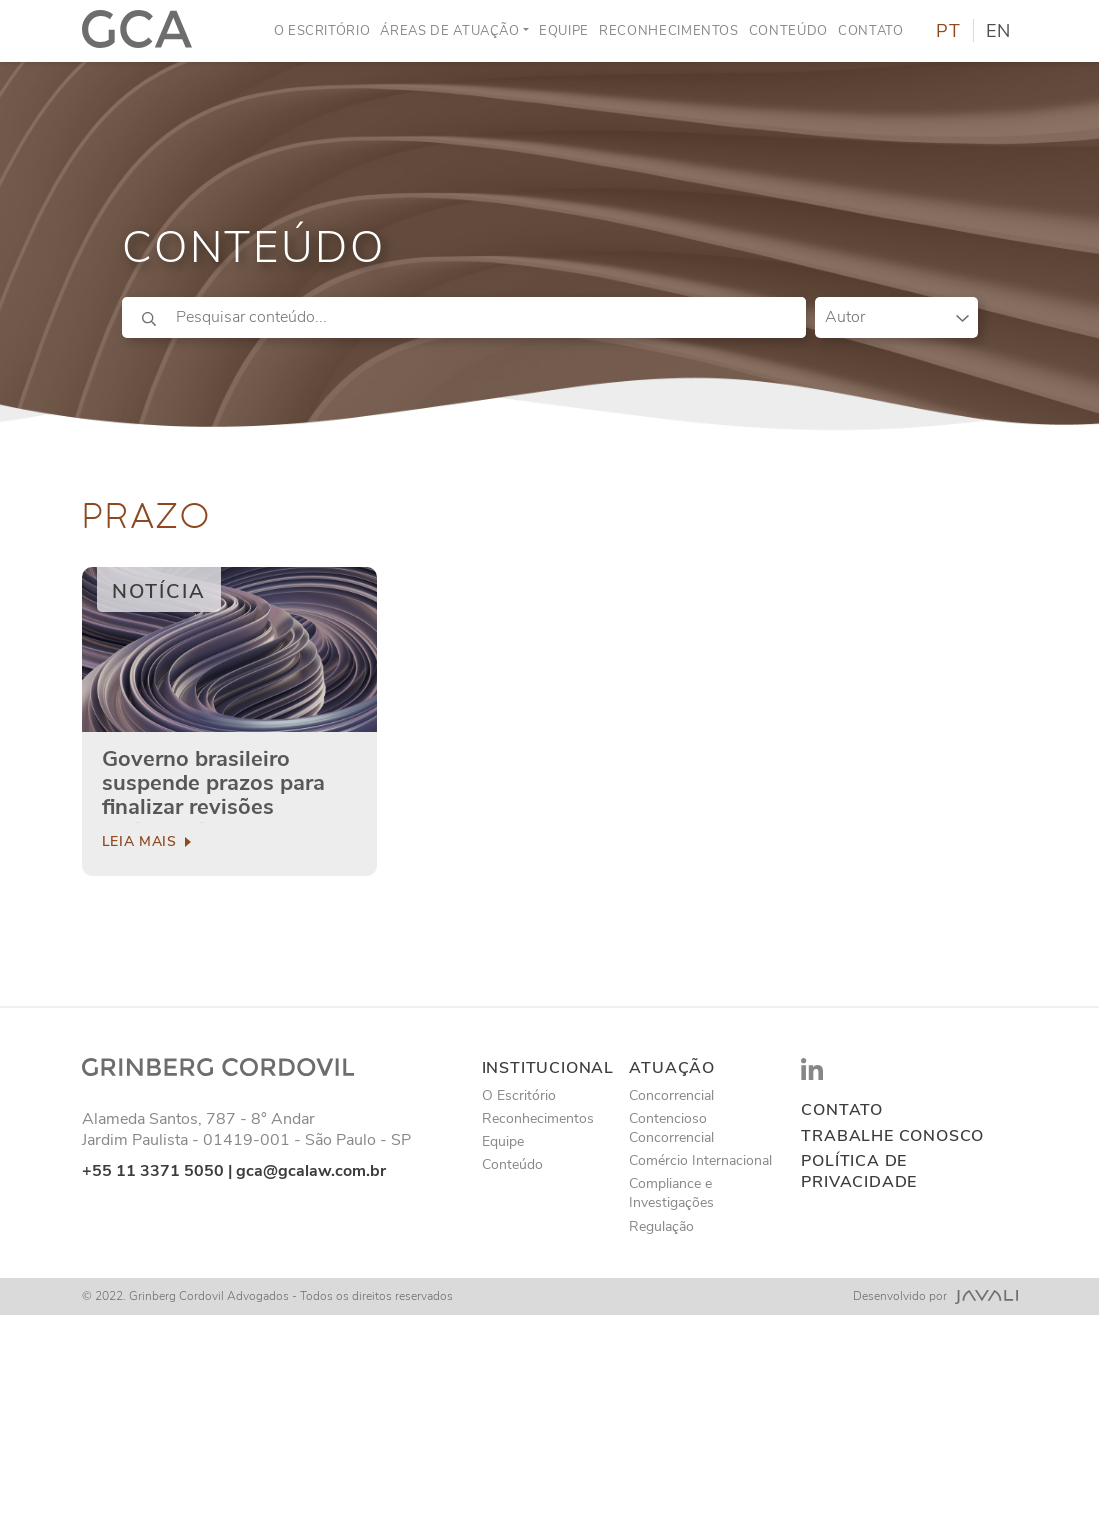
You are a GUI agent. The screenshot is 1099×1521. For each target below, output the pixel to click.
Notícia (159, 591)
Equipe (564, 31)
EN (998, 31)
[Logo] (137, 31)
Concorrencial (671, 1095)
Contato (871, 31)
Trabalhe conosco (892, 1136)
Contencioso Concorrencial (671, 1128)
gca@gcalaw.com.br (311, 1171)
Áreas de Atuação (449, 31)
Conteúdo (788, 31)
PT (948, 31)
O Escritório (322, 31)
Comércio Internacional (700, 1160)
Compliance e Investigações (671, 1193)
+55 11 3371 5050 (153, 1171)
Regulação (661, 1226)
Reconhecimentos (669, 31)
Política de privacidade (859, 1172)
